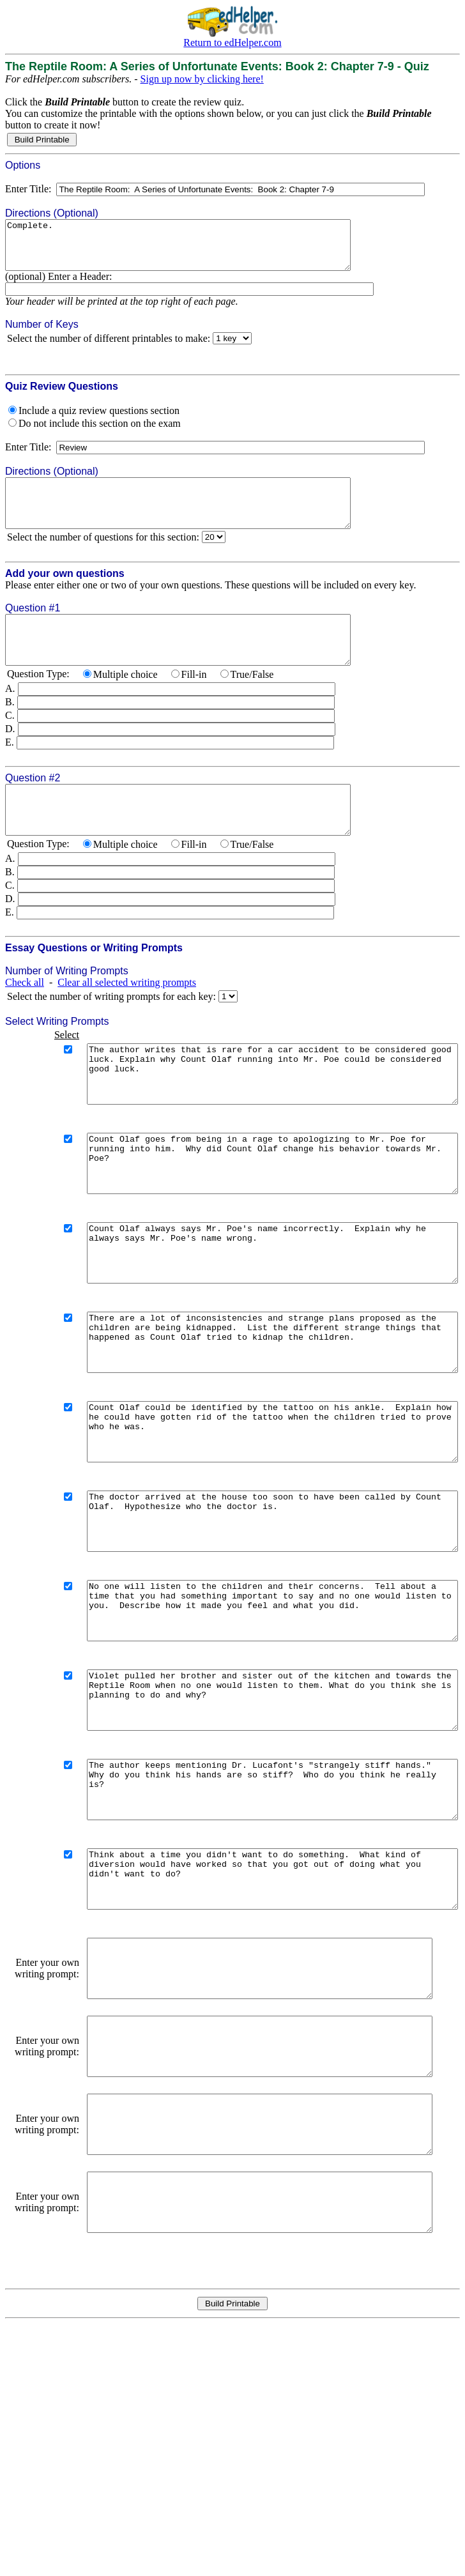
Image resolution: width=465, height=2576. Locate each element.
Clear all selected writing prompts (126, 1020)
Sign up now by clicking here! (202, 78)
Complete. (198, 249)
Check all (24, 1020)
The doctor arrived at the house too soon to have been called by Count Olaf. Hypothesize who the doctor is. (255, 1622)
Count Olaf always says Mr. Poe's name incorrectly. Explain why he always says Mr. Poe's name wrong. (255, 1320)
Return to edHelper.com (232, 42)
